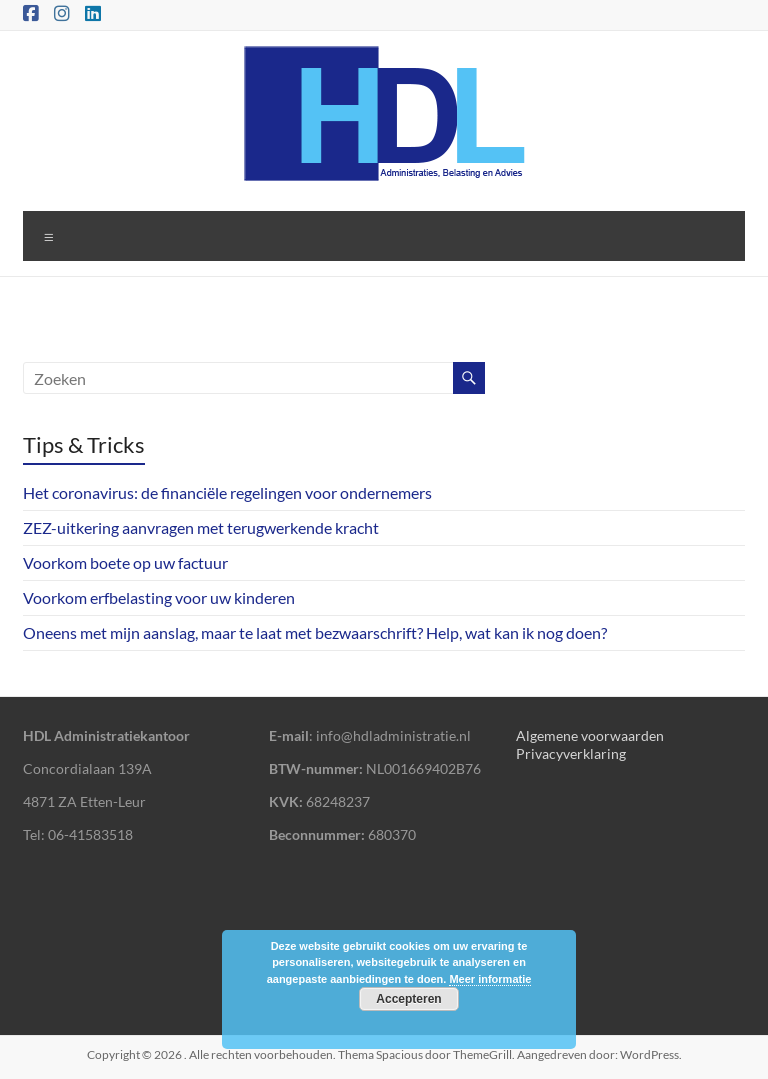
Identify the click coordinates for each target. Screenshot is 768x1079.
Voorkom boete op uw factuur (125, 562)
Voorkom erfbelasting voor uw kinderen (159, 597)
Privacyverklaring (571, 753)
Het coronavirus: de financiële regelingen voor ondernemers (227, 492)
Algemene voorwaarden (590, 735)
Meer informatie (490, 979)
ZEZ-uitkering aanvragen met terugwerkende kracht (201, 527)
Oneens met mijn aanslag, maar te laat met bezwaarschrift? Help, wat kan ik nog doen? (315, 632)
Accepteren (408, 999)
